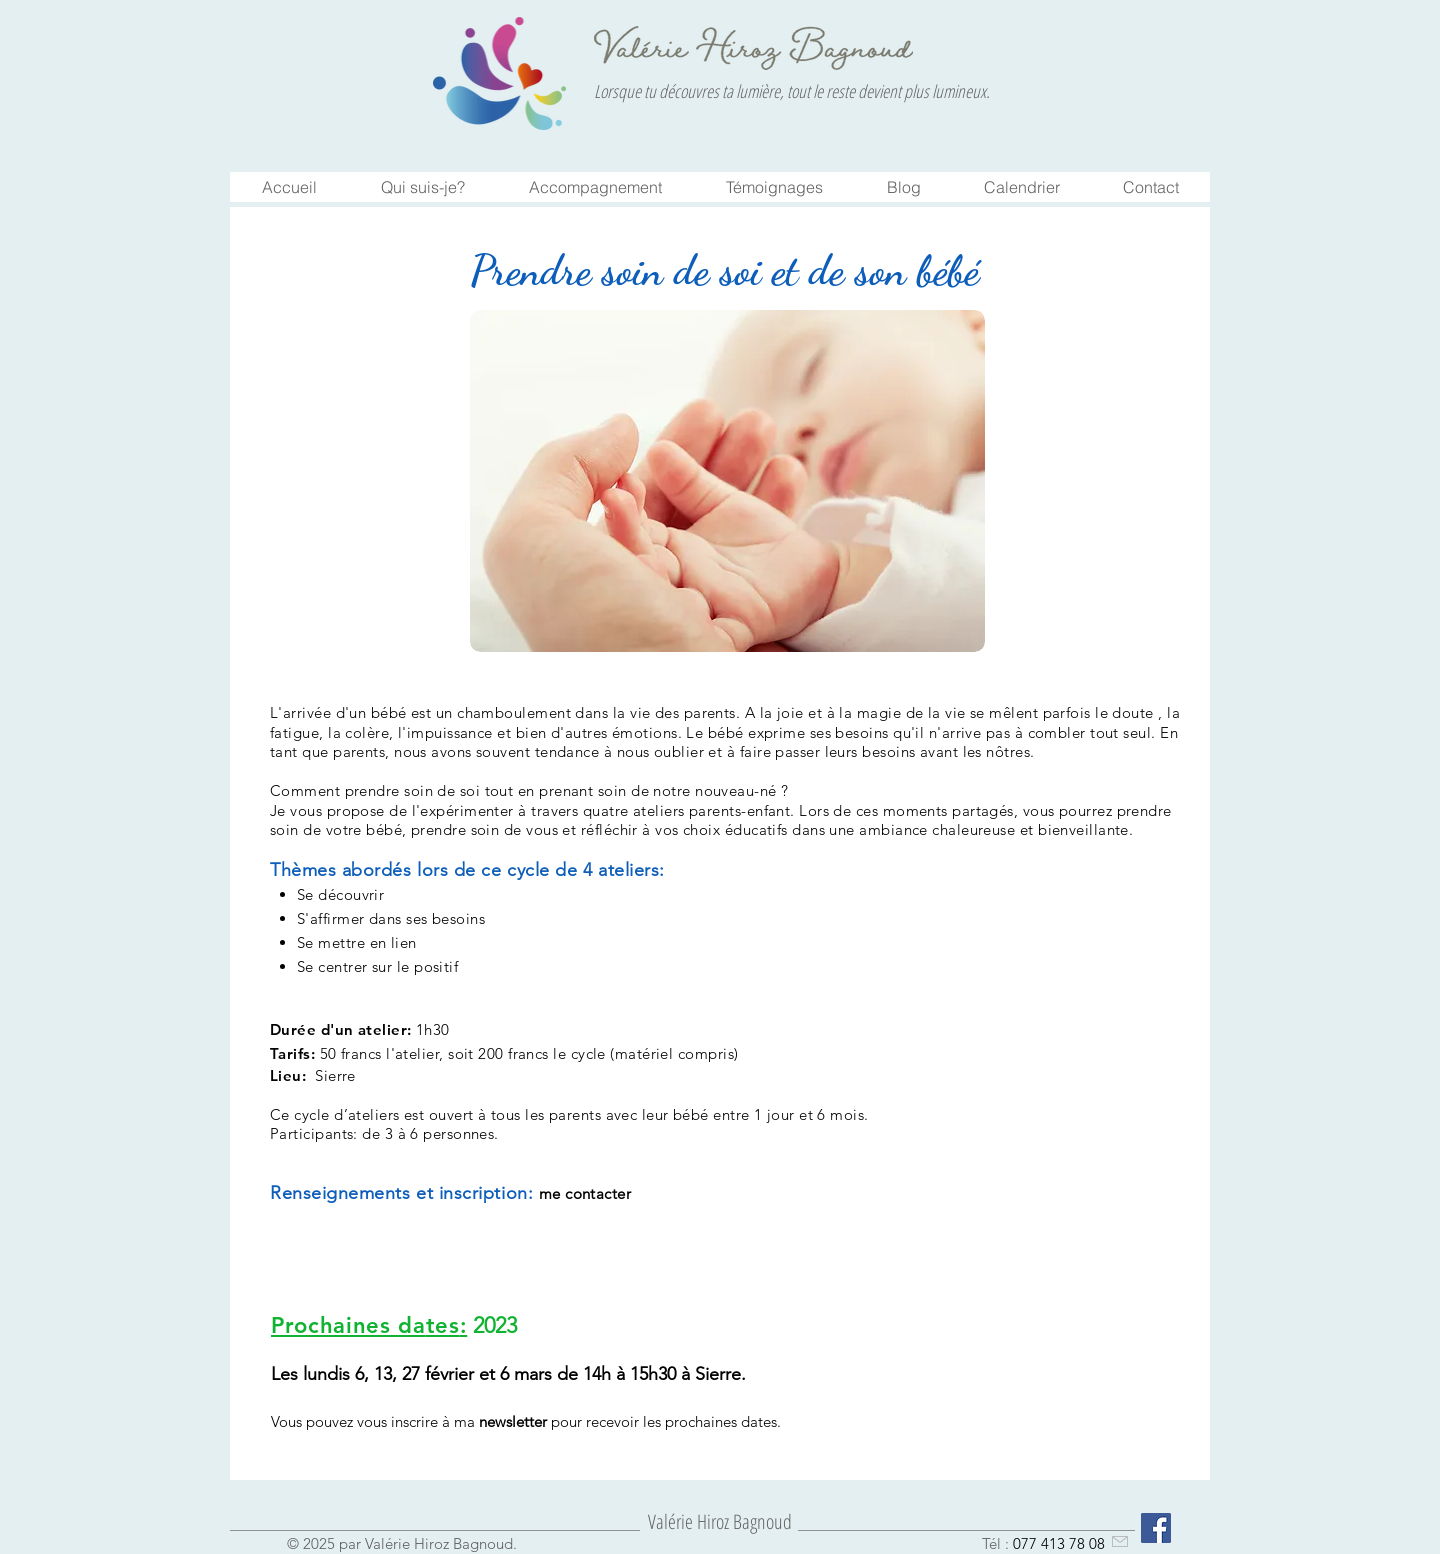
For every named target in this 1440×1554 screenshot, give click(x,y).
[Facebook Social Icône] (1156, 1528)
